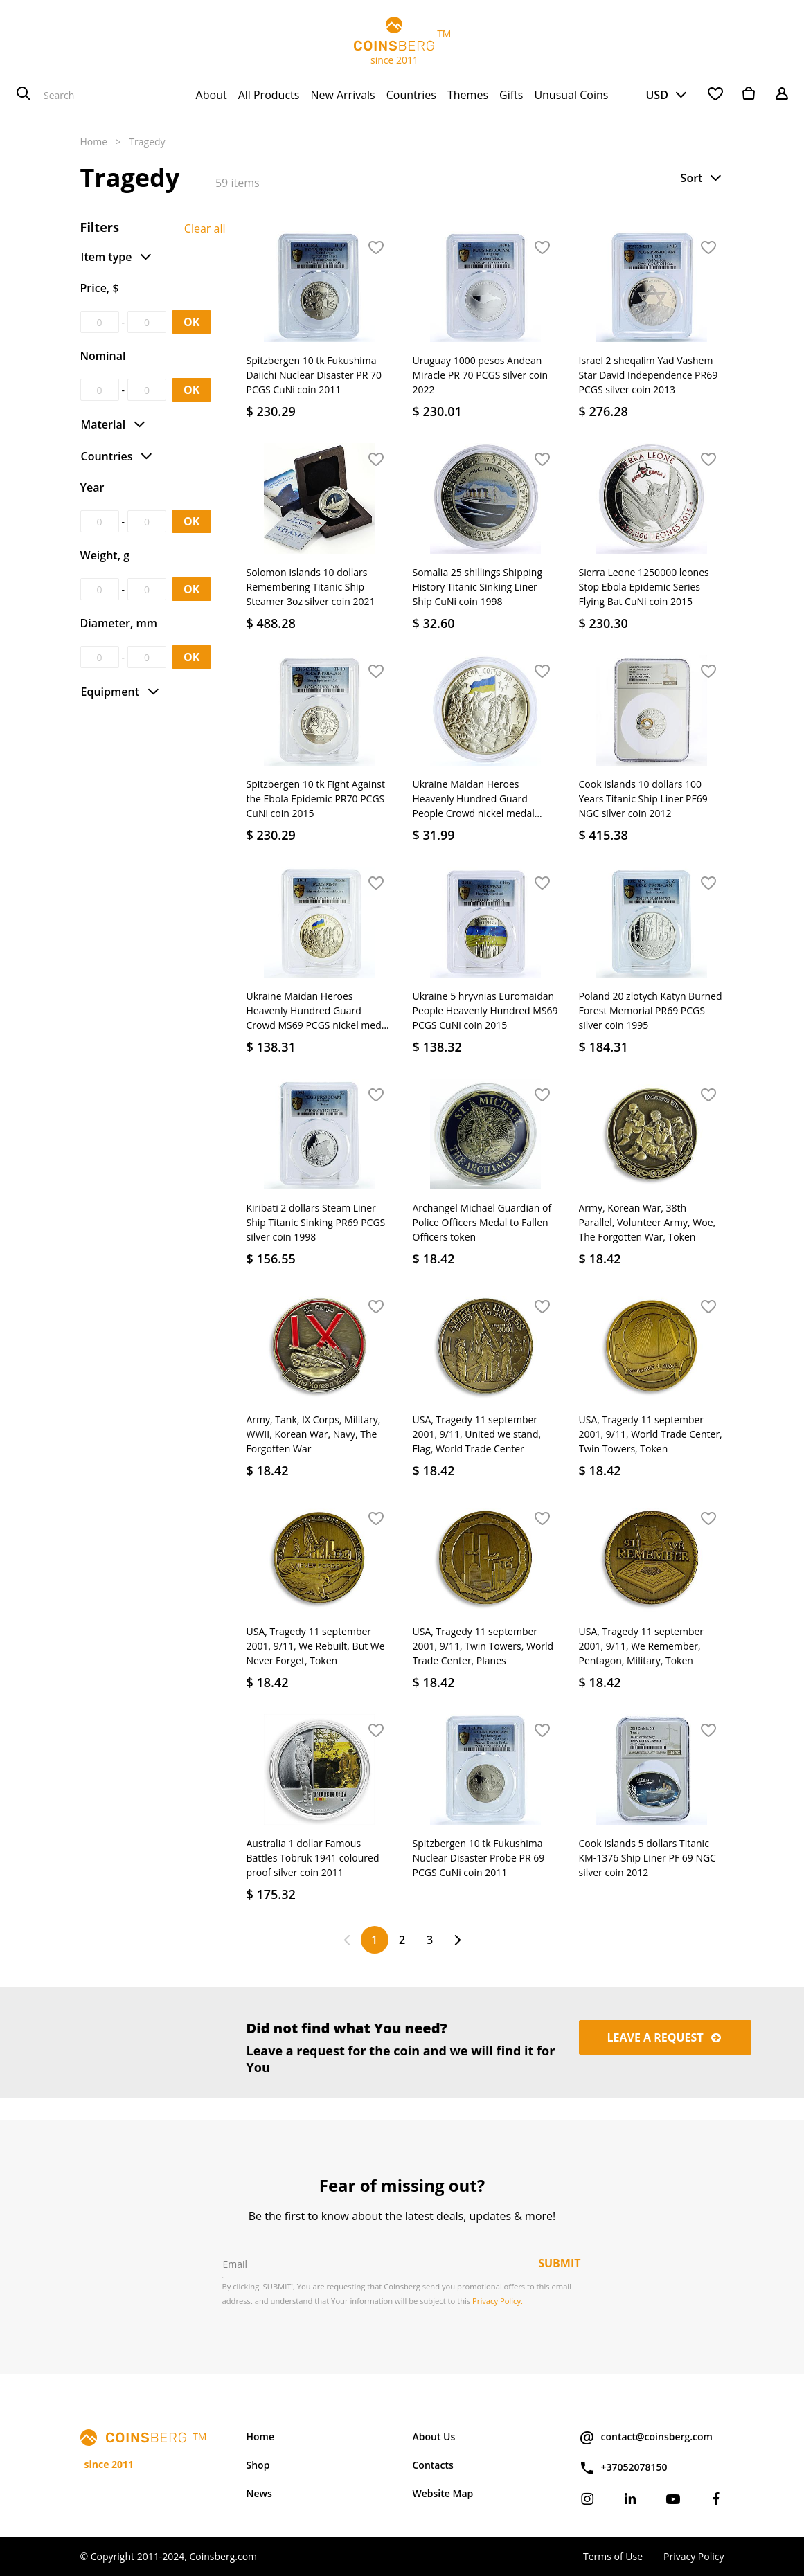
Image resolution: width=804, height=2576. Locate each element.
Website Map (443, 2493)
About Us (434, 2436)
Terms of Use (613, 2556)
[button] (702, 178)
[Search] (23, 95)
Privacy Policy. (497, 2301)
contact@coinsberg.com (646, 2437)
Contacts (433, 2464)
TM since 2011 (402, 41)
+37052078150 (623, 2468)
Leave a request (665, 2037)
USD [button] (656, 94)
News (259, 2493)
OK (191, 322)
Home (94, 141)
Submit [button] (559, 2263)
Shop (258, 2464)
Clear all (205, 228)
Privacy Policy (693, 2556)
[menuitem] (211, 95)
